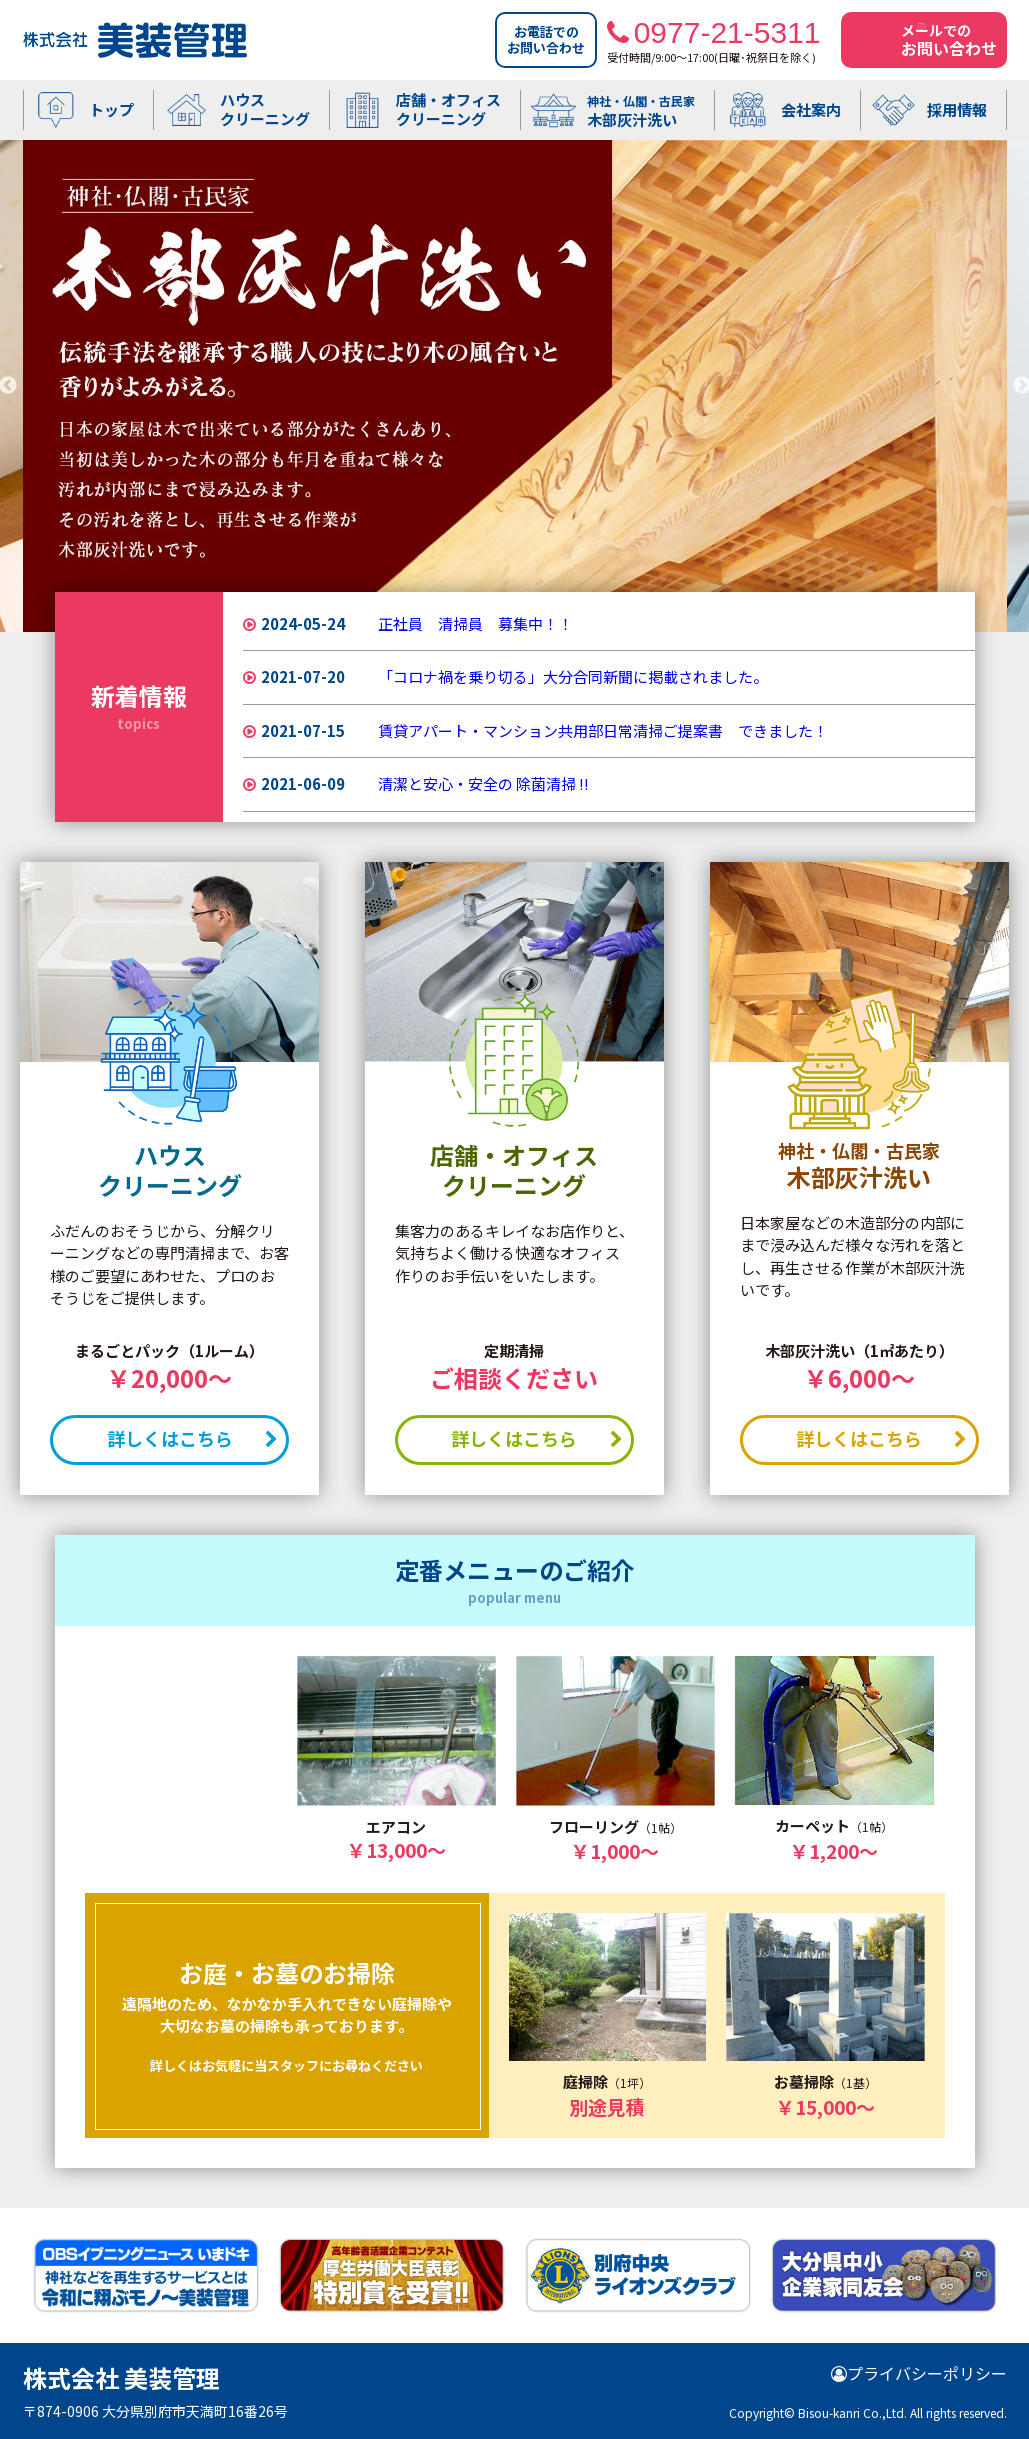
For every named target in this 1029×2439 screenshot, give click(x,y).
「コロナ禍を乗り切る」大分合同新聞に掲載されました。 (573, 676)
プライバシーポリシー (919, 2373)
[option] (515, 386)
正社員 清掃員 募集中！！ (475, 623)
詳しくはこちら (189, 1438)
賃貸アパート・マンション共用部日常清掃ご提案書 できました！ (603, 730)
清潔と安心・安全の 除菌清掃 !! (483, 783)
